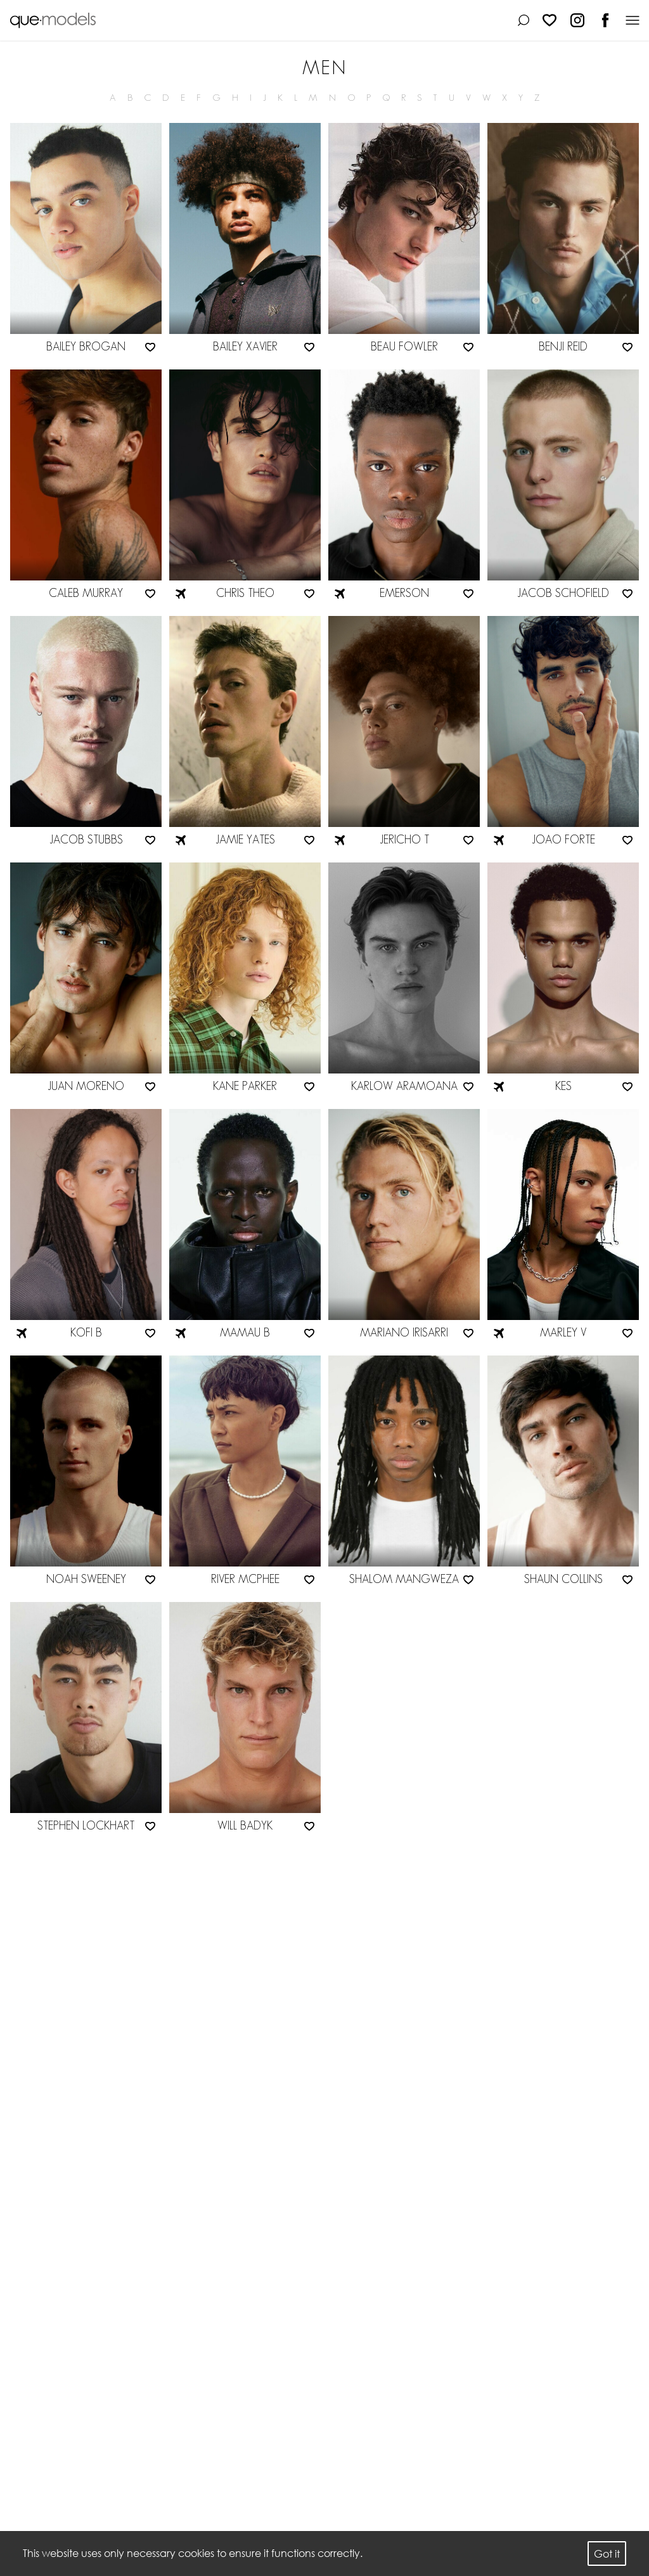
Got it (607, 2553)
